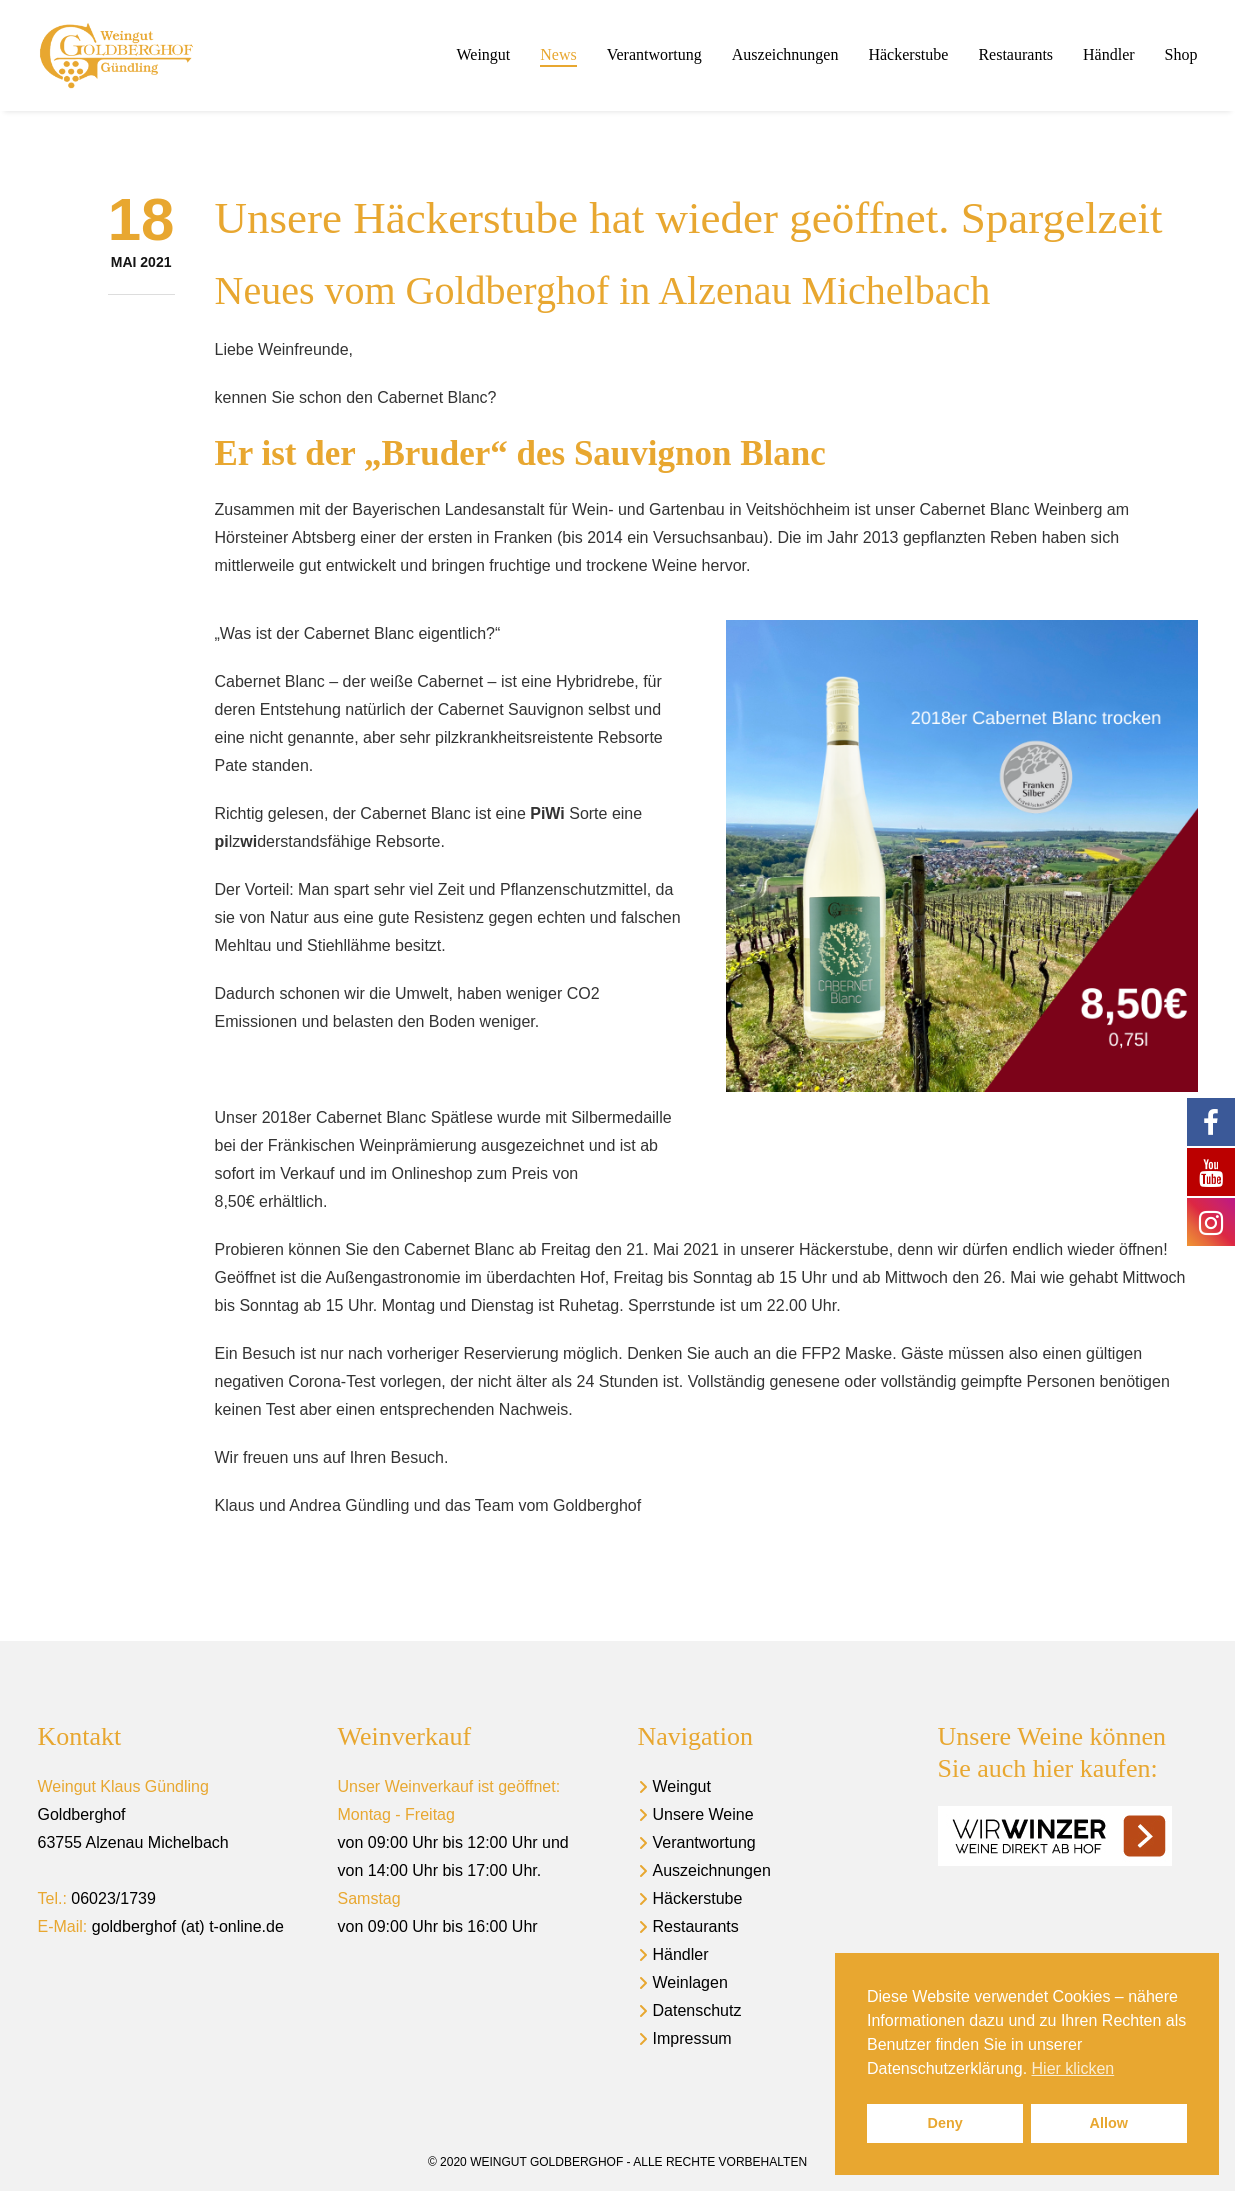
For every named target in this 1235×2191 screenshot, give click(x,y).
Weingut (682, 1786)
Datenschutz (697, 2010)
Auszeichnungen (712, 1870)
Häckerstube (698, 1898)
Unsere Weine (703, 1814)
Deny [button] (945, 2123)
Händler (681, 1954)
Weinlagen (690, 1982)
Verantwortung (704, 1842)
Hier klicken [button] (1073, 2068)
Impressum (692, 2038)
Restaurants (696, 1926)
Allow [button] (1109, 2123)
